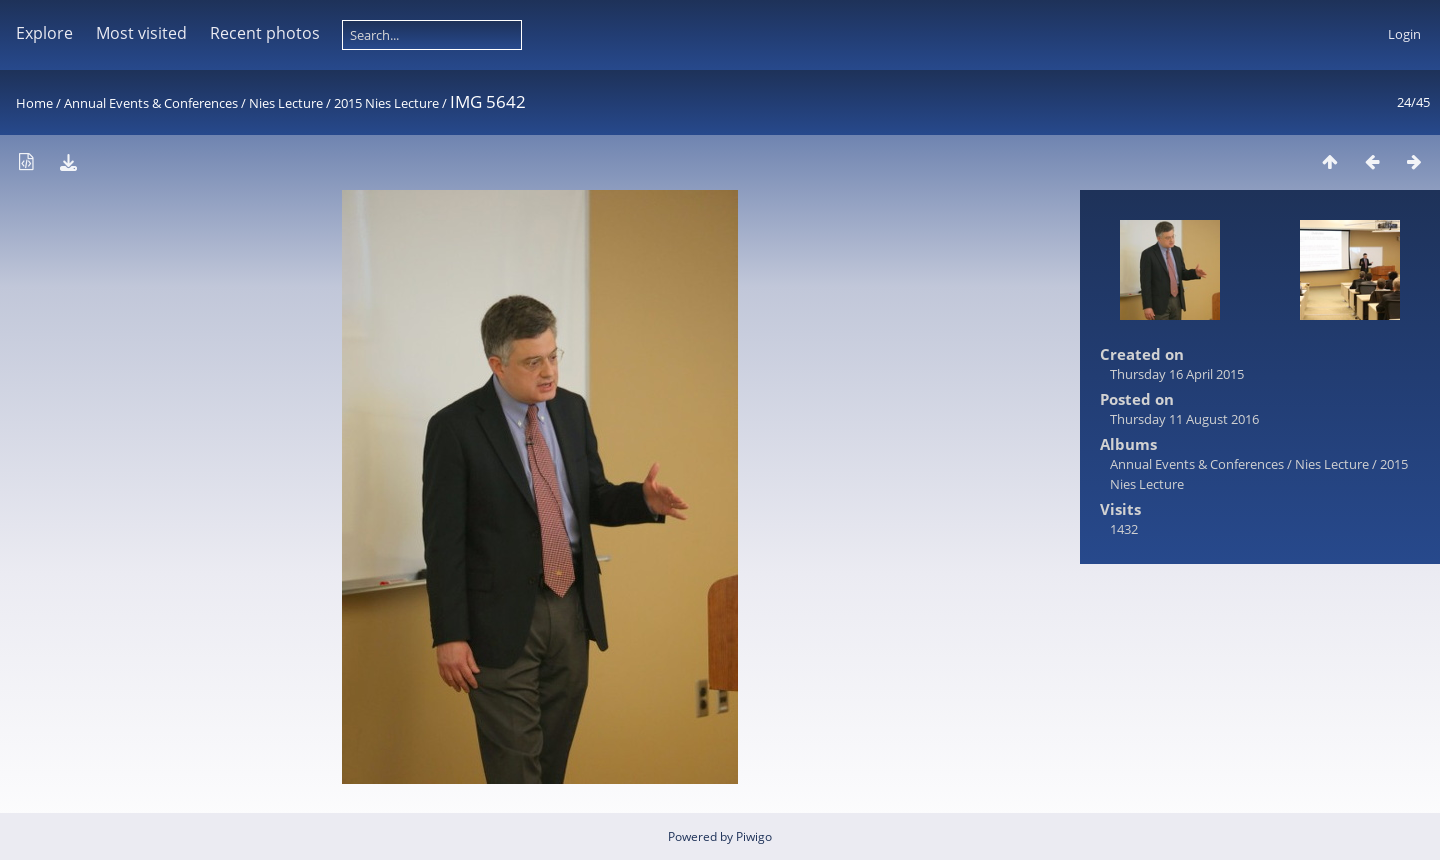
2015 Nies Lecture (386, 103)
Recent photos (265, 33)
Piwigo (754, 836)
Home (34, 103)
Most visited (141, 33)
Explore (44, 33)
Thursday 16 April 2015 (1177, 374)
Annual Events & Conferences (151, 103)
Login (1404, 34)
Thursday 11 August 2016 (1184, 419)
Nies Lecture (286, 103)
